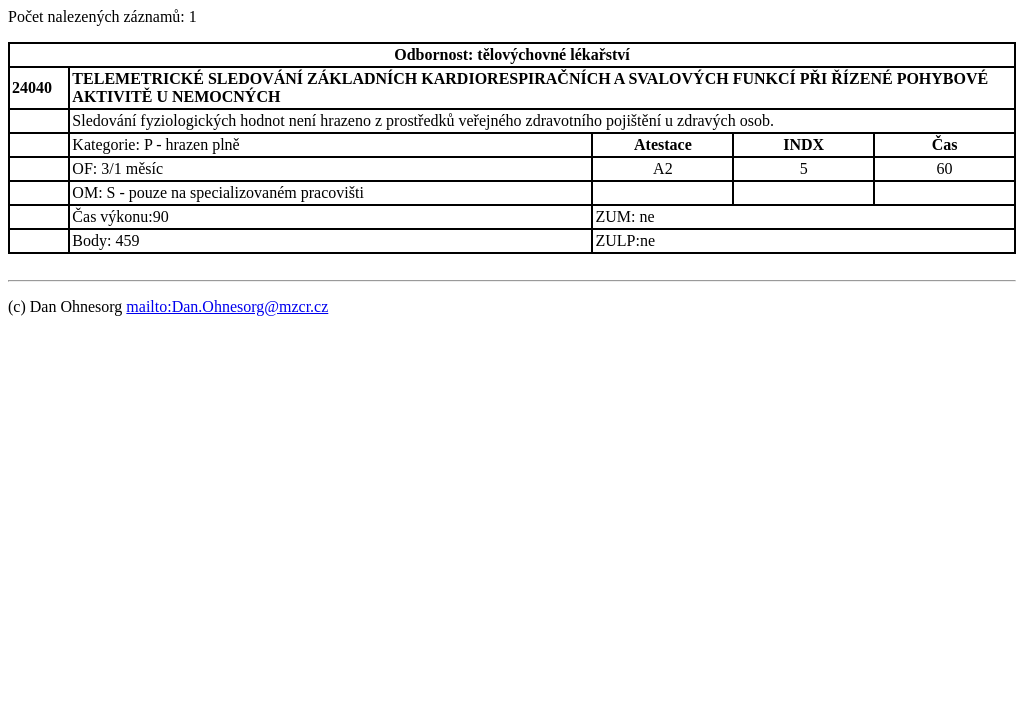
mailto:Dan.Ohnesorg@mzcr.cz (227, 306)
